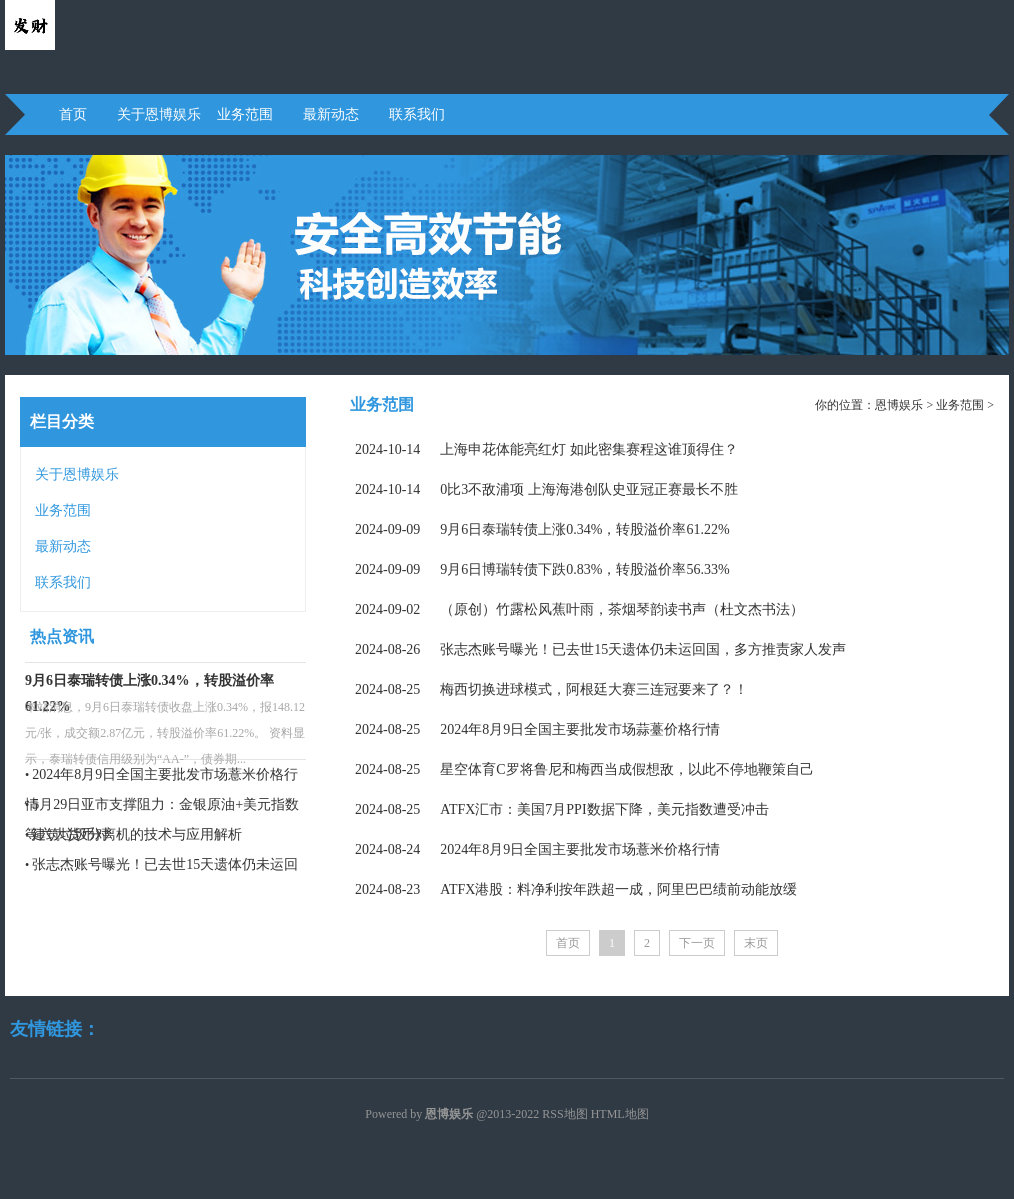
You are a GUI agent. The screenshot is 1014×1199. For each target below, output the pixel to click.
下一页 (697, 943)
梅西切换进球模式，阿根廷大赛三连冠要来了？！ (551, 689)
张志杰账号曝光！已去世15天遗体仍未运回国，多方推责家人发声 (600, 649)
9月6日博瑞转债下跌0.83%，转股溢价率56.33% (542, 569)
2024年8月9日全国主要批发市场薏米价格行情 (537, 849)
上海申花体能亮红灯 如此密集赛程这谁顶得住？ (546, 449)
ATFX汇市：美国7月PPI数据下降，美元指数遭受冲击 (562, 809)
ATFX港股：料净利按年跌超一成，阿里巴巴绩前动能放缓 (576, 889)
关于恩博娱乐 (159, 114)
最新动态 (331, 114)
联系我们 (417, 114)
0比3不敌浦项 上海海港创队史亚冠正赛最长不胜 (546, 489)
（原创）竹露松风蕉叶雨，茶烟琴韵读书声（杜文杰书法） (579, 609)
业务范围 (245, 114)
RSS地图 (564, 1114)
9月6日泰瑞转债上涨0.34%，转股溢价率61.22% (542, 529)
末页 (756, 943)
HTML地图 (620, 1114)
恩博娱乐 (899, 405)
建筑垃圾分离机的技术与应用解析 (137, 834)
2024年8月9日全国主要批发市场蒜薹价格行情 (537, 729)
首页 (73, 114)
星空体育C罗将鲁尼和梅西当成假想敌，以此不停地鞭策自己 (584, 769)
